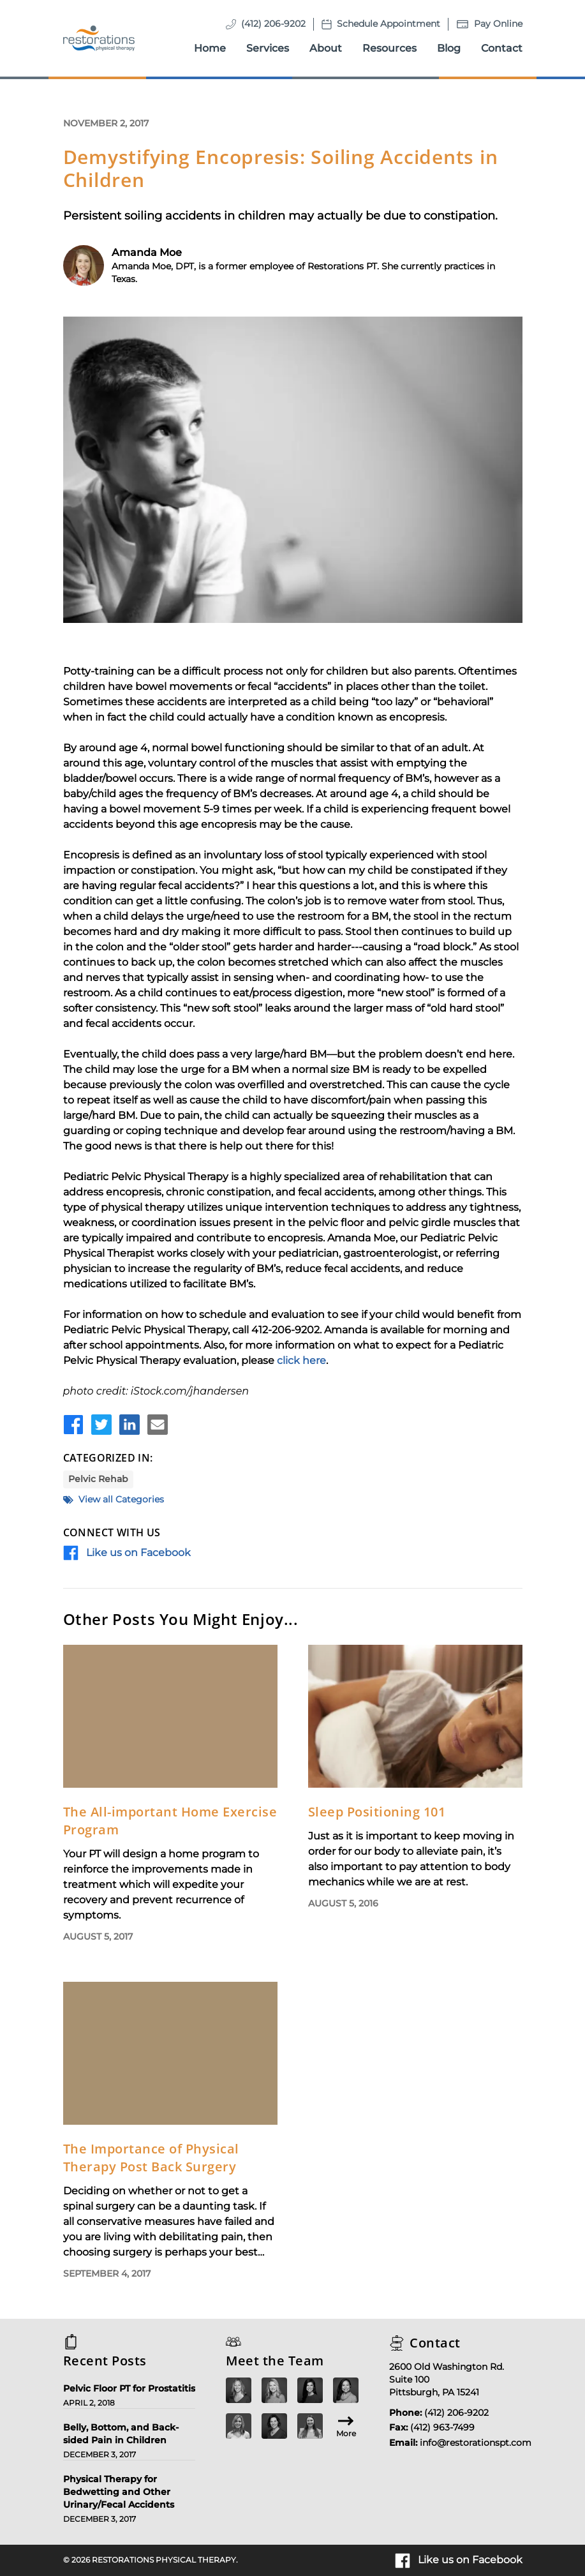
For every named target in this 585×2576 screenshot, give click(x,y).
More (346, 2425)
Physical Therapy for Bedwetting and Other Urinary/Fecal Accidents (118, 2491)
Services (267, 48)
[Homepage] (99, 38)
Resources (389, 48)
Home (210, 48)
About (325, 48)
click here (301, 1360)
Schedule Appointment (388, 23)
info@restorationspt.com (475, 2442)
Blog (449, 48)
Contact (501, 48)
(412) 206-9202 (273, 23)
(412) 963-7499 (442, 2427)
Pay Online (498, 23)
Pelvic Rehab (98, 1479)
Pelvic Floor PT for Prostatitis (129, 2388)
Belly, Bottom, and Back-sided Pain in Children (121, 2434)
